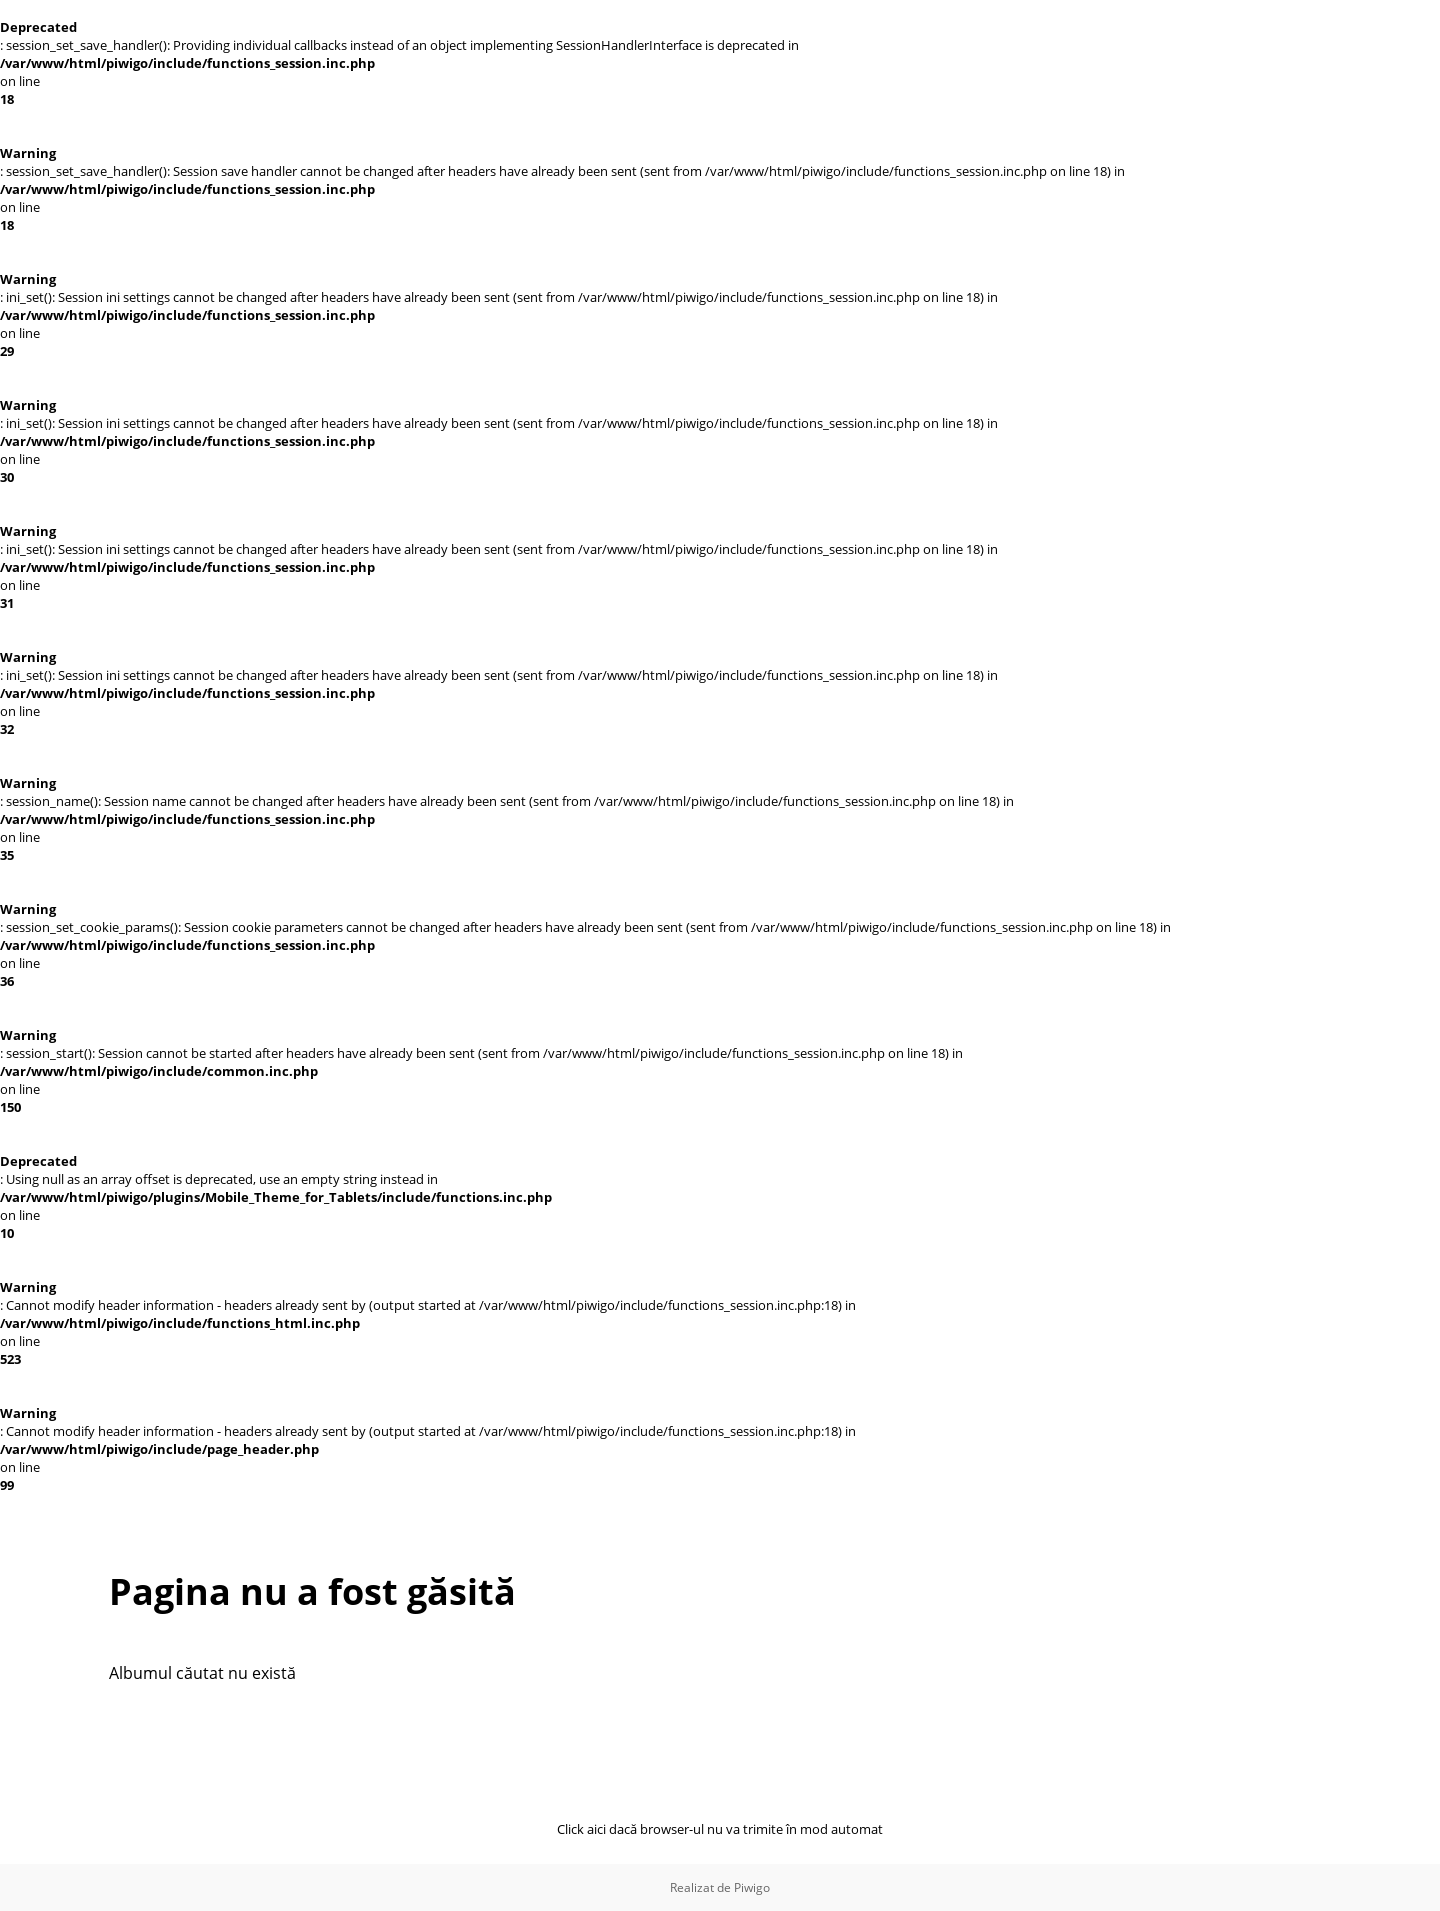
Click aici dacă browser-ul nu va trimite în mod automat (720, 1829)
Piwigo (752, 1887)
